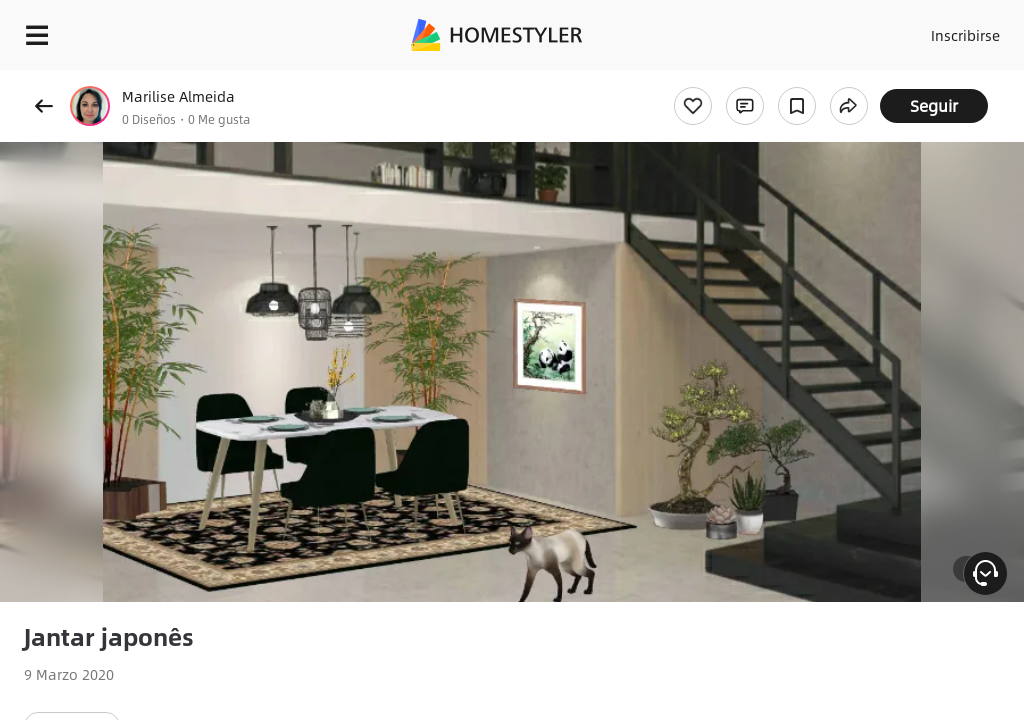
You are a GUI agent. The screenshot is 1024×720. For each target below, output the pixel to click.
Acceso (884, 30)
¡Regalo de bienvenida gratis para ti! (806, 84)
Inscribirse (962, 30)
